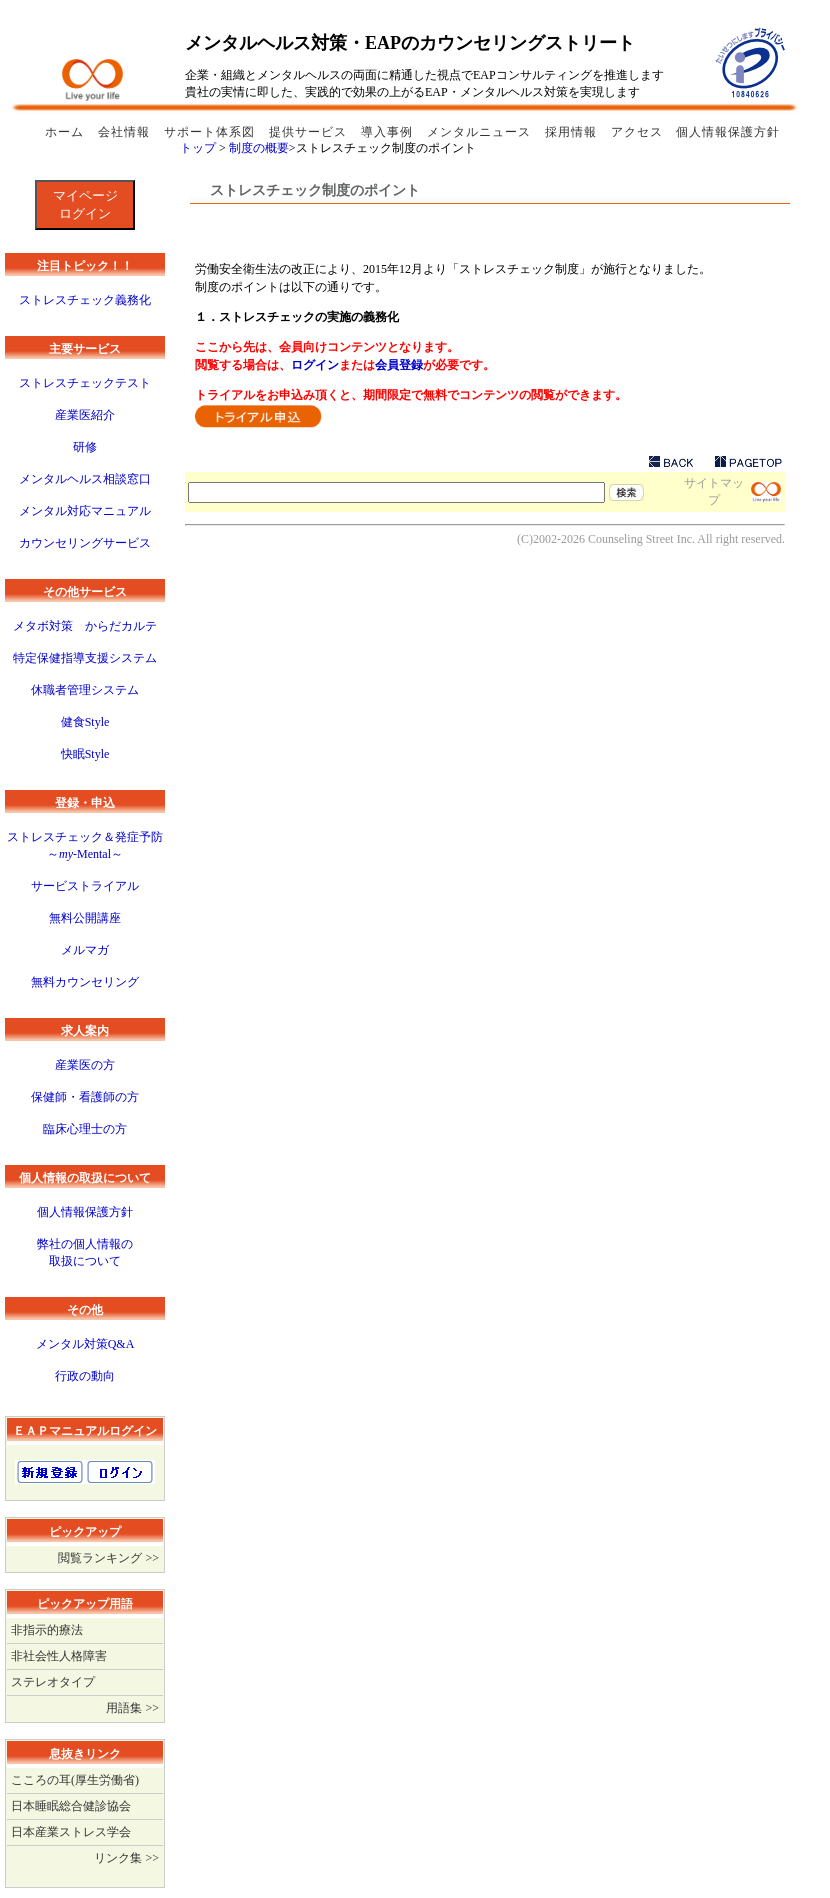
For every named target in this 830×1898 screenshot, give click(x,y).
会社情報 (126, 132)
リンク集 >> (126, 1858)
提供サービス (310, 132)
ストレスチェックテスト (85, 383)
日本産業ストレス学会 (71, 1832)
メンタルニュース (481, 132)
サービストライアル (85, 886)
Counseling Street (631, 539)
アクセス (637, 132)
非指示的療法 (47, 1630)
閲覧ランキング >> (108, 1558)
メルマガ (85, 950)
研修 (85, 447)
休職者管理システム (85, 690)
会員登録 (399, 365)
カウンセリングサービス (85, 543)
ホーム (66, 132)
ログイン (315, 365)
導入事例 (389, 132)
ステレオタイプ (53, 1682)
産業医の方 (85, 1065)
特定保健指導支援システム (85, 658)
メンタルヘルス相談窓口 (85, 479)
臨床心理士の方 (85, 1129)
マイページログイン (85, 204)
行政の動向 (85, 1376)
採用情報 (573, 132)
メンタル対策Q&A (85, 1344)
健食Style (85, 722)
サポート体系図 (211, 132)
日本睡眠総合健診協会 (71, 1806)
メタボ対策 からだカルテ (85, 626)
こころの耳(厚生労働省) (75, 1780)
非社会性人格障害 (59, 1656)
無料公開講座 (85, 918)
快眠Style (85, 754)
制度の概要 (259, 148)
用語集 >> (132, 1708)
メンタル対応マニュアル (85, 511)
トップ (198, 148)
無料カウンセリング (85, 982)
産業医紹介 (85, 415)
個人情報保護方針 (728, 132)
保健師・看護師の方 (85, 1097)
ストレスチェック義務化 (85, 300)
